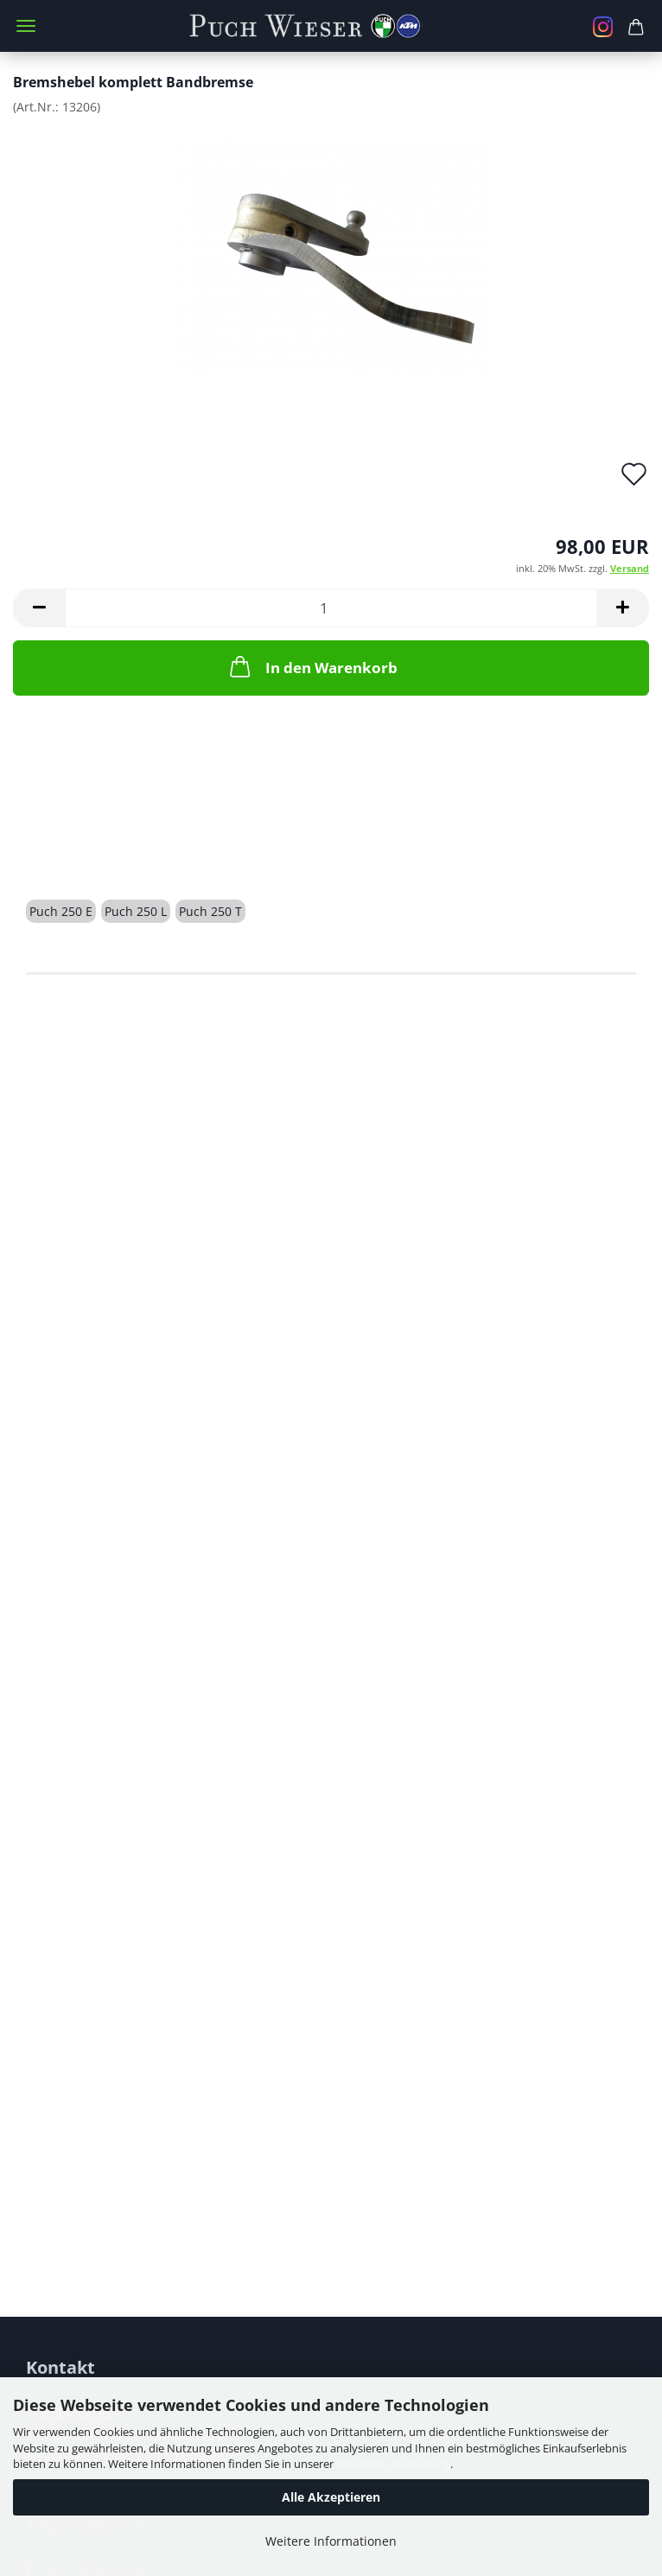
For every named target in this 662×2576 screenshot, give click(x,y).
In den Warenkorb (312, 666)
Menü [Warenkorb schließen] (25, 26)
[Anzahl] (331, 607)
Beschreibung (91, 850)
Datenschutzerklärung (393, 2463)
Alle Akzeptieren (331, 2497)
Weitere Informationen (331, 2541)
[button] (39, 607)
